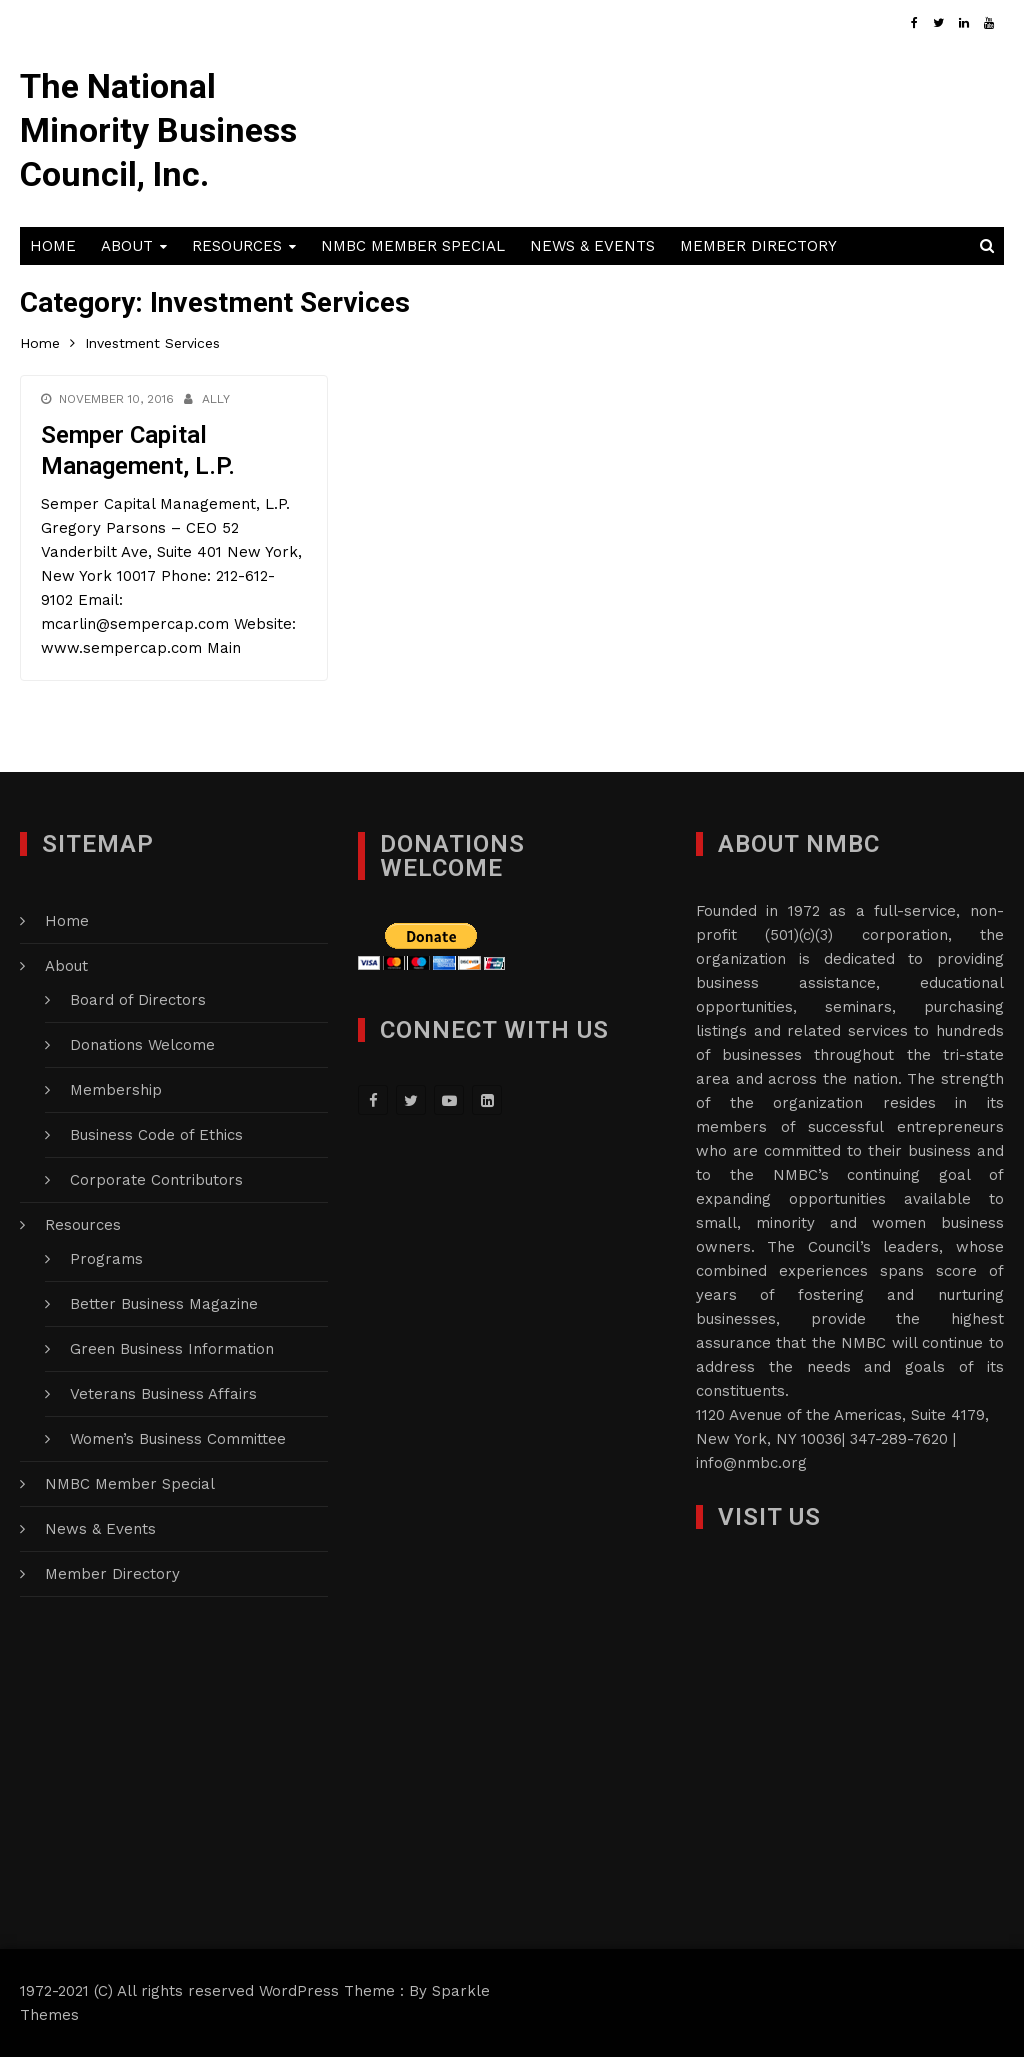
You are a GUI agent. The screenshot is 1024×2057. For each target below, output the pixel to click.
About (127, 246)
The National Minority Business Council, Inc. (158, 130)
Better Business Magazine (164, 1304)
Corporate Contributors (156, 1180)
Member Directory (758, 246)
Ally (216, 399)
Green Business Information (172, 1349)
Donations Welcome (142, 1045)
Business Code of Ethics (156, 1135)
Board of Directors (138, 1000)
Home (53, 246)
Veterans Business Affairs (163, 1394)
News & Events (592, 246)
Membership (116, 1090)
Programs (106, 1259)
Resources (237, 246)
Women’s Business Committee (178, 1439)
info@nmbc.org (751, 1463)
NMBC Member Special (413, 246)
